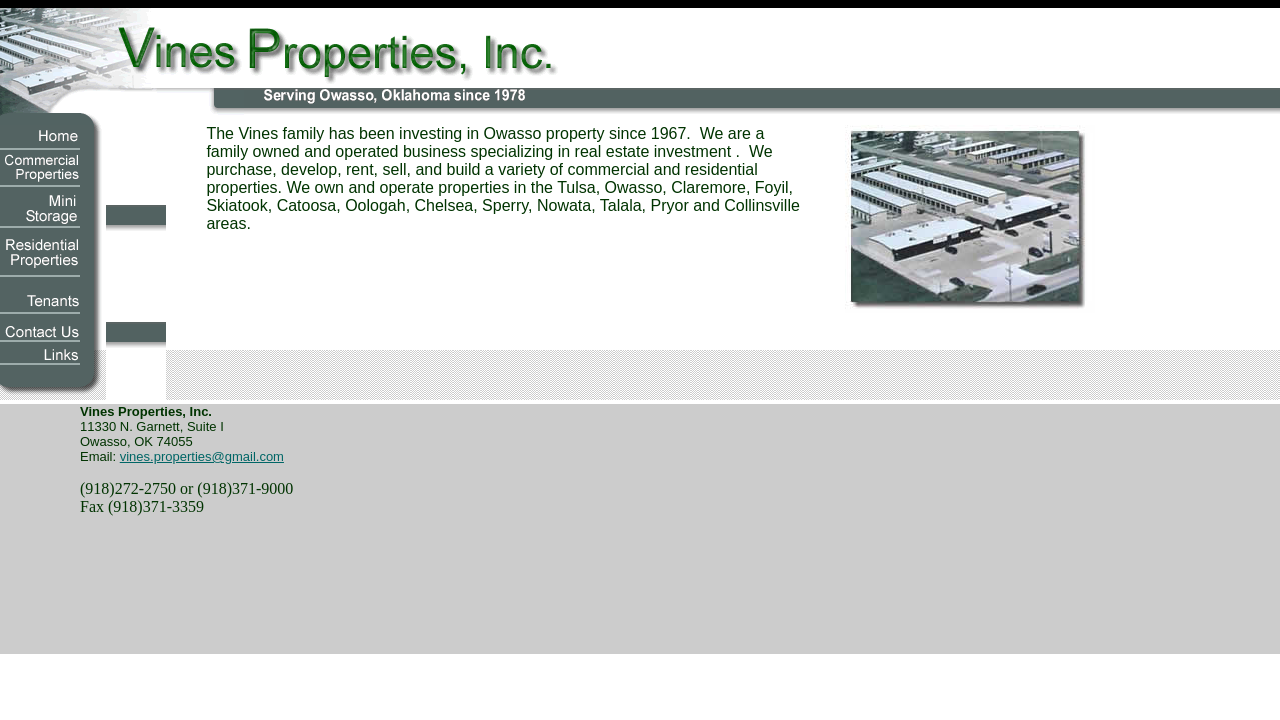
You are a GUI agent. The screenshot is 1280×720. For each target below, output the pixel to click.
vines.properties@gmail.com (202, 456)
